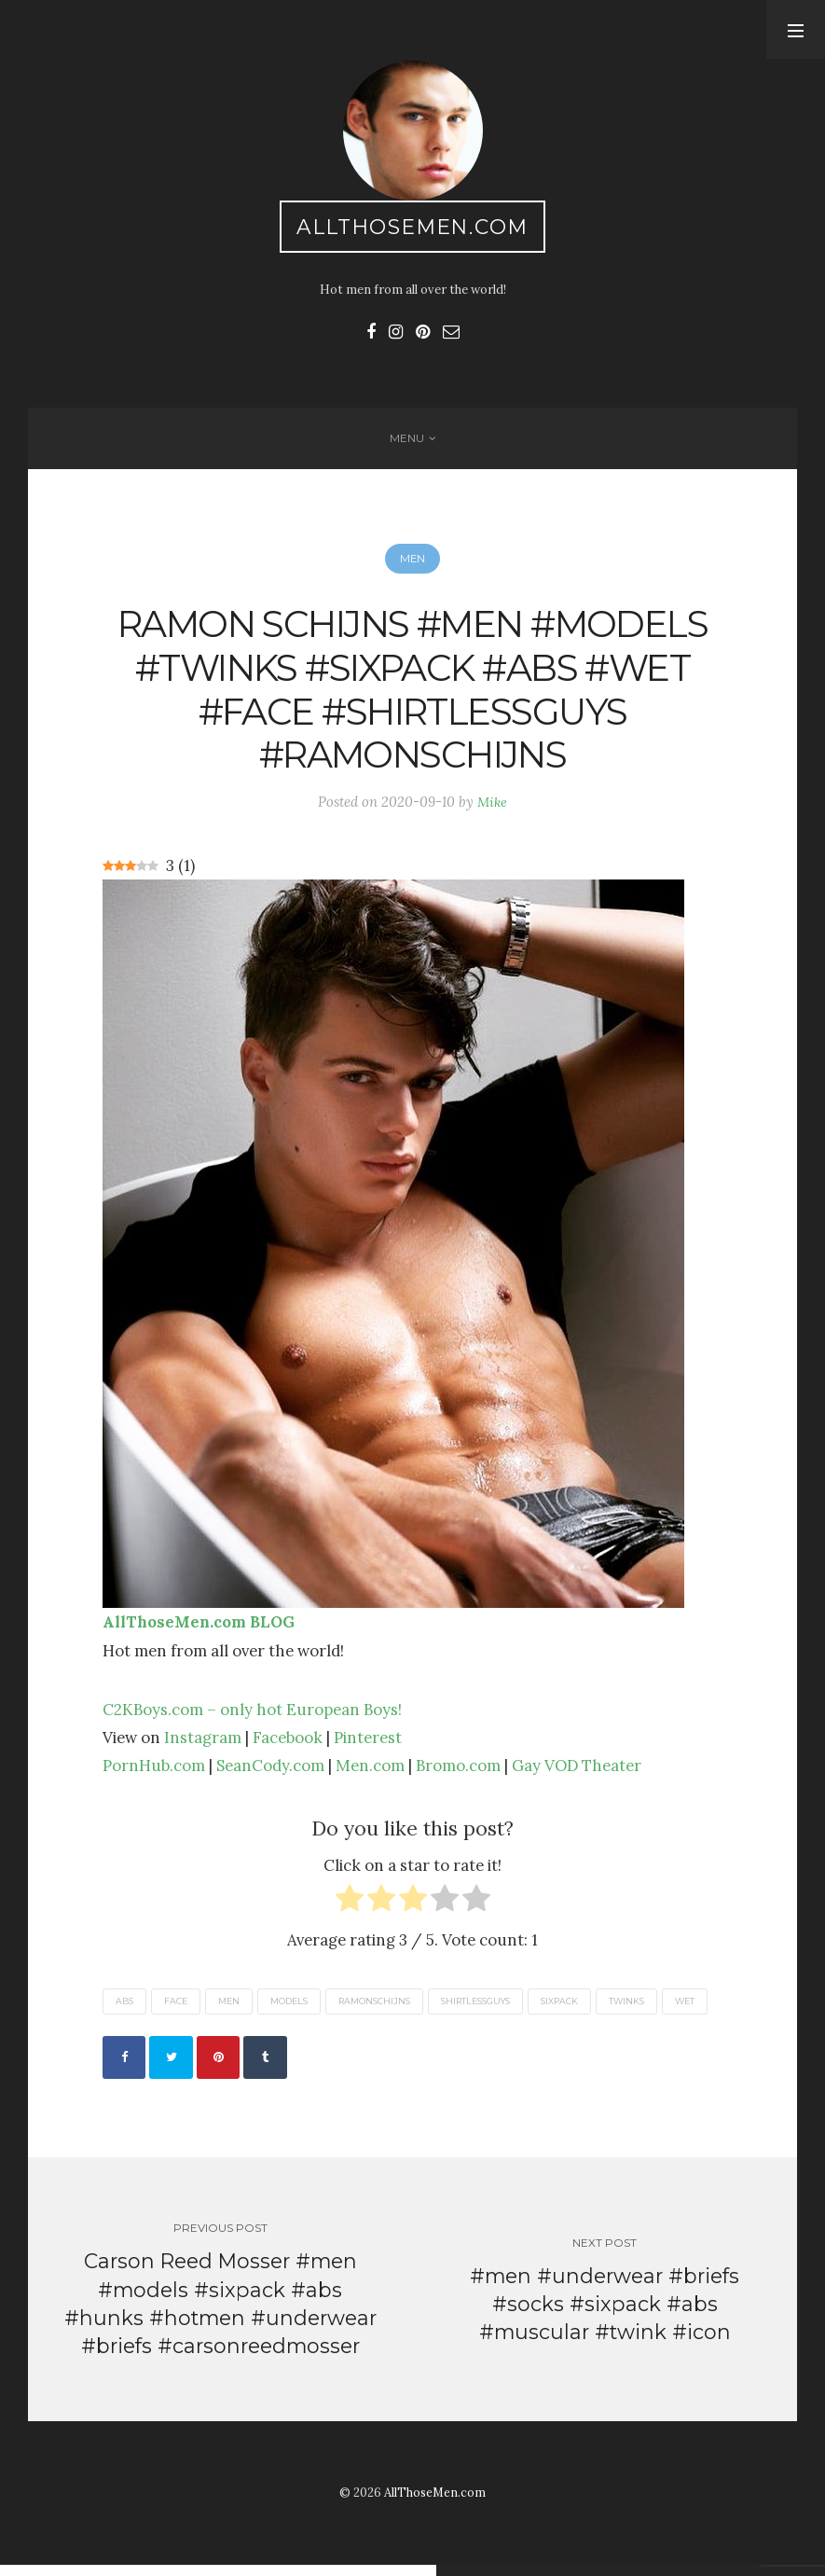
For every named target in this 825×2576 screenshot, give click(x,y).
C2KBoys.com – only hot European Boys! (252, 1717)
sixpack (559, 2008)
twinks (626, 2008)
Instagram (202, 1745)
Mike (492, 809)
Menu (407, 442)
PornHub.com (154, 1773)
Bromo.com (458, 1773)
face (175, 2008)
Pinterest (368, 1745)
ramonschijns (374, 2008)
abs (124, 2008)
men (229, 2008)
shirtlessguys (475, 2008)
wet (684, 2008)
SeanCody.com (270, 1773)
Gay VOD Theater (576, 1773)
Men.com (370, 1773)
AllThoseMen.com (412, 227)
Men (413, 565)
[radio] (350, 1909)
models (289, 2008)
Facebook (288, 1745)
